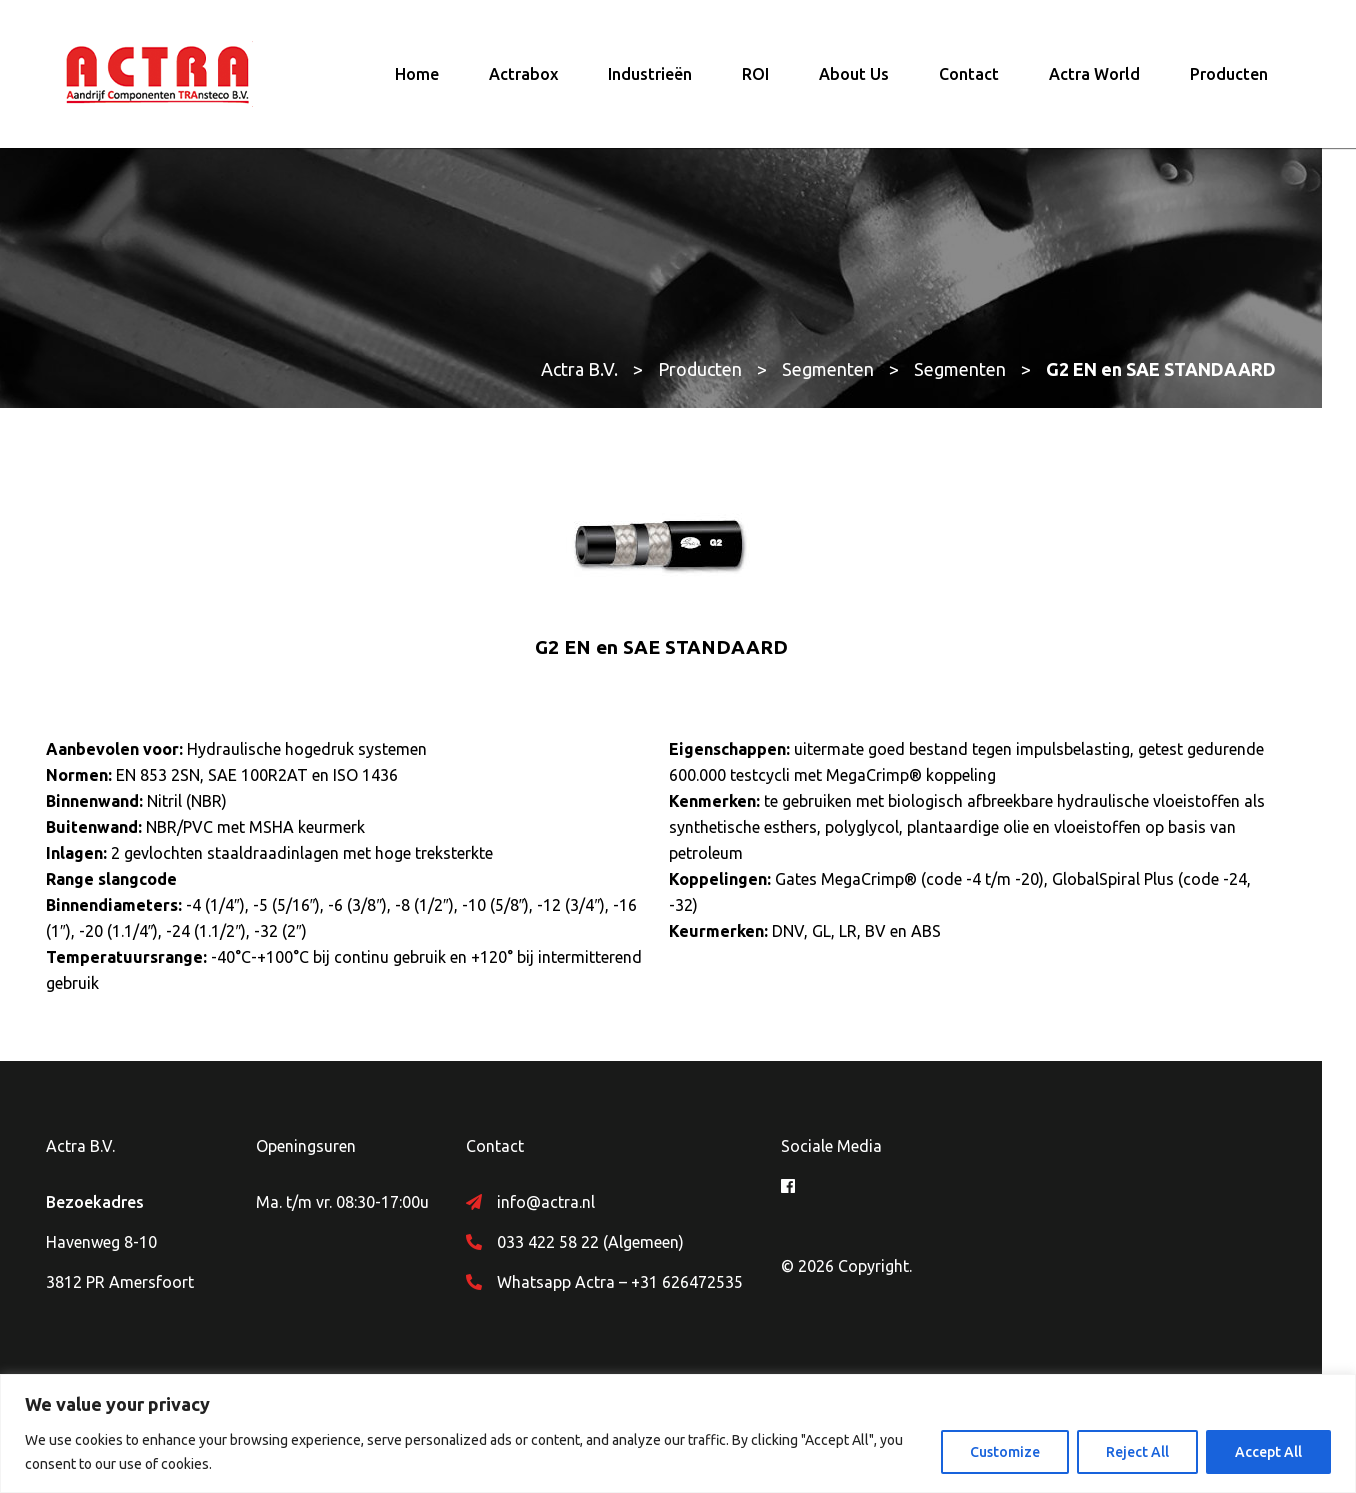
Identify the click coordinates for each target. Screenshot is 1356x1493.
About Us (854, 75)
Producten (1229, 75)
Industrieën (650, 75)
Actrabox (523, 75)
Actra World (1094, 75)
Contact (969, 75)
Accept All (1268, 1452)
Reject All (1137, 1452)
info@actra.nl (563, 1204)
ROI (755, 75)
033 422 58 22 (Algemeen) (607, 1244)
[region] (678, 1433)
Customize (1005, 1452)
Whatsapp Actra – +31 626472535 (637, 1284)
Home (417, 75)
